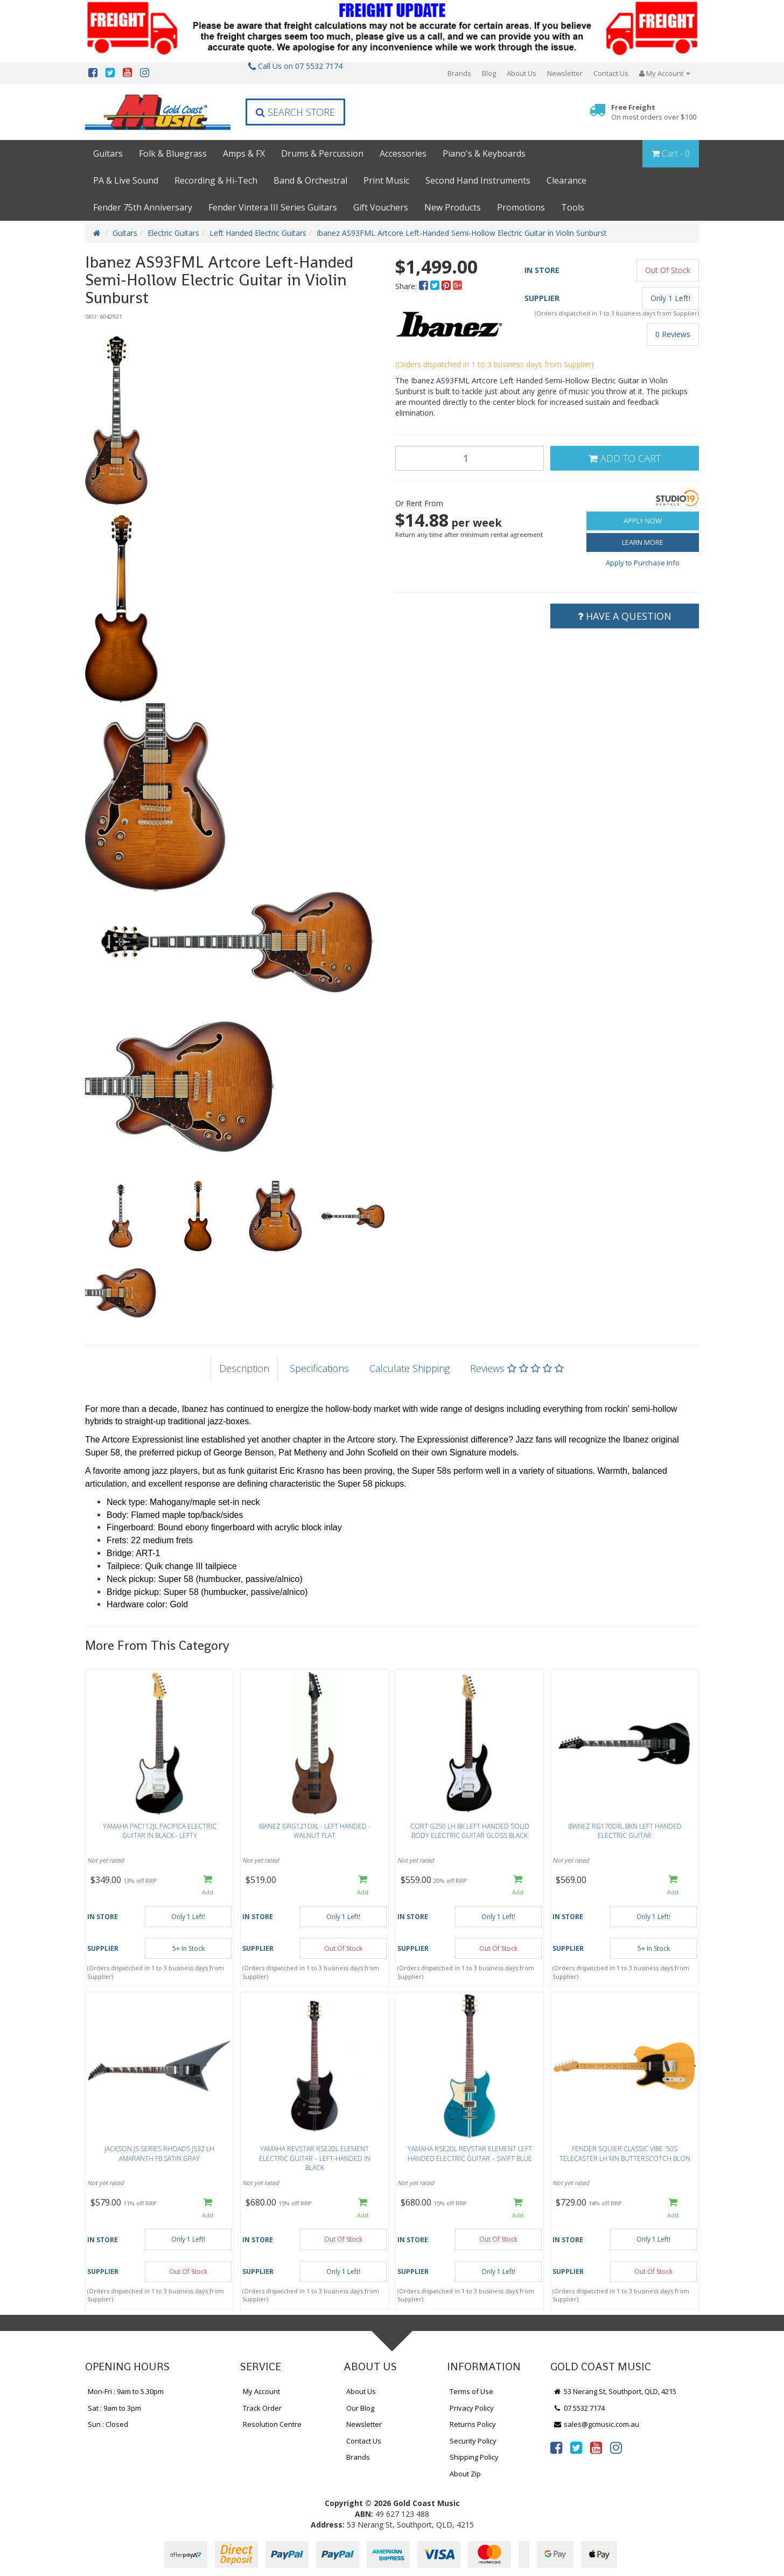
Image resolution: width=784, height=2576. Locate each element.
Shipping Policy (474, 2457)
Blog (489, 73)
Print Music (386, 180)
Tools (572, 207)
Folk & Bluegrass (173, 153)
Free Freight (653, 112)
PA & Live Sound (125, 180)
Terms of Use (471, 2391)
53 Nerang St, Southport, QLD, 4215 (614, 2391)
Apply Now (643, 521)
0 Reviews (672, 334)
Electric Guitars (173, 233)
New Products (452, 207)
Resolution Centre (272, 2424)
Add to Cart (625, 458)
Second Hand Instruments (477, 180)
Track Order (262, 2408)
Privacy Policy (472, 2408)
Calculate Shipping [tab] (409, 1368)
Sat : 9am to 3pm (114, 2408)
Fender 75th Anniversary (142, 207)
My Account (261, 2391)
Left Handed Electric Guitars (257, 233)
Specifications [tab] (319, 1368)
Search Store (295, 112)
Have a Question (624, 616)
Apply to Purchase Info (643, 563)
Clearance (566, 180)
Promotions (521, 207)
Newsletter (565, 73)
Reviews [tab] (517, 1368)
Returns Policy (473, 2424)
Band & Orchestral (310, 180)
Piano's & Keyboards (484, 153)
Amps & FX (244, 153)
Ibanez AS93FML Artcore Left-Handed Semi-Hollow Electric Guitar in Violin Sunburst (462, 233)
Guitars (108, 153)
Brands (459, 73)
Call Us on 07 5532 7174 (295, 66)
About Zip (465, 2474)
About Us (521, 73)
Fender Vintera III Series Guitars (272, 207)
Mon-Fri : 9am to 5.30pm (126, 2391)
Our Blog (360, 2408)
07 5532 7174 (579, 2408)
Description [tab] (244, 1368)
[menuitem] (424, 286)
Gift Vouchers (380, 207)
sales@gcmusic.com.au (596, 2424)
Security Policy (473, 2441)
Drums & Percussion (322, 153)
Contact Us (610, 73)
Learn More (642, 542)
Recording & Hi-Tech (215, 180)
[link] (556, 2447)
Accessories (403, 153)
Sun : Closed (108, 2424)
